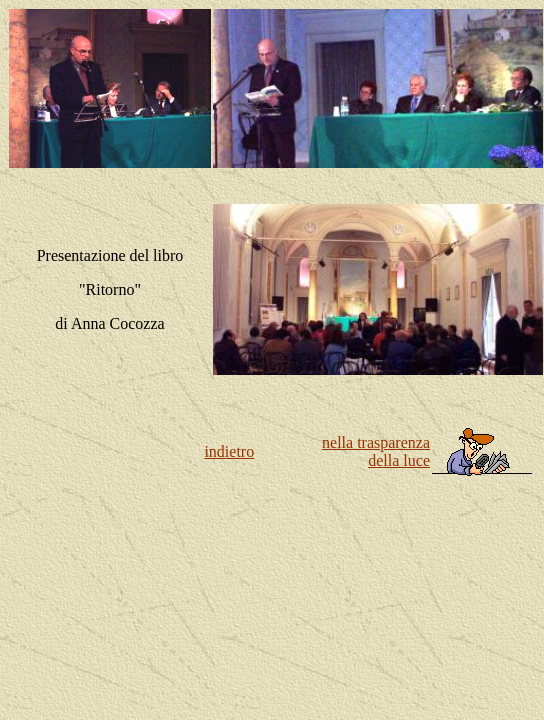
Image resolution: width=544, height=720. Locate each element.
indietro (229, 451)
